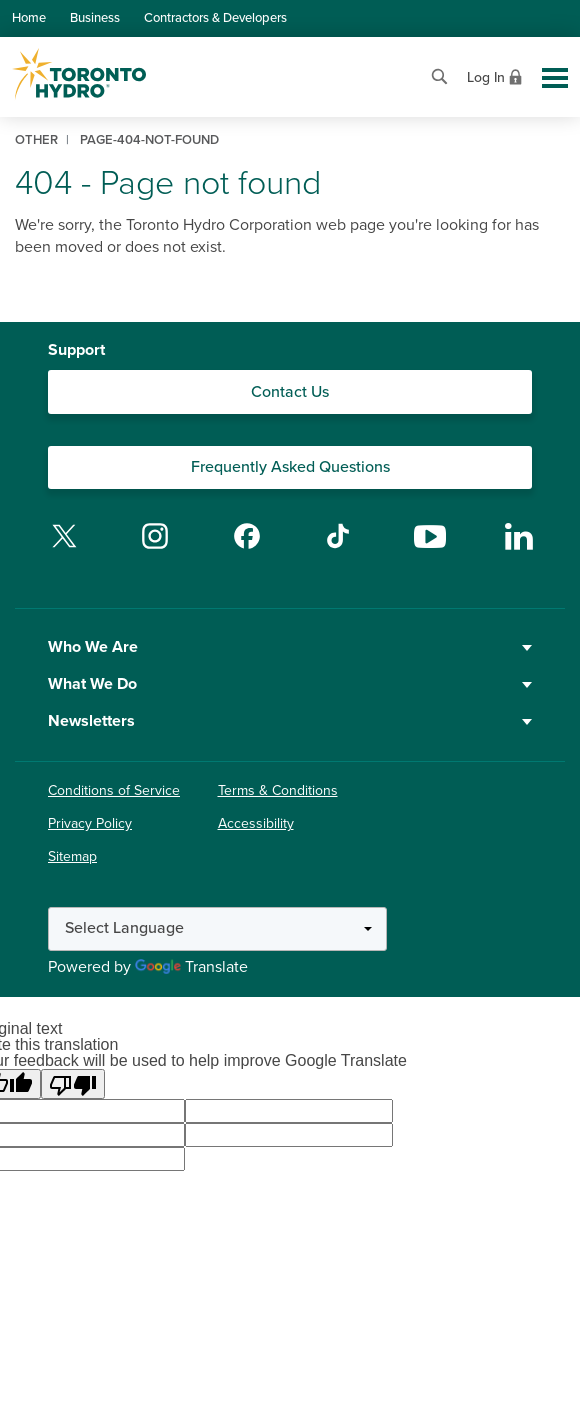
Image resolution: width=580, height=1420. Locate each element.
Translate (191, 967)
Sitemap (72, 856)
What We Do (290, 684)
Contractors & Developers (215, 18)
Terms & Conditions (278, 790)
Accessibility (256, 823)
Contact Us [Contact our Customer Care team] (290, 392)
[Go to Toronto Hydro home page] (79, 74)
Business (95, 18)
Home (29, 18)
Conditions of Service (114, 790)
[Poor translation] (73, 1084)
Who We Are (290, 647)
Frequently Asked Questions (290, 467)
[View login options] (496, 75)
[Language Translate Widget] (217, 929)
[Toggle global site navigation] (555, 78)
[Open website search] (439, 74)
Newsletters (290, 721)
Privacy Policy (90, 823)
